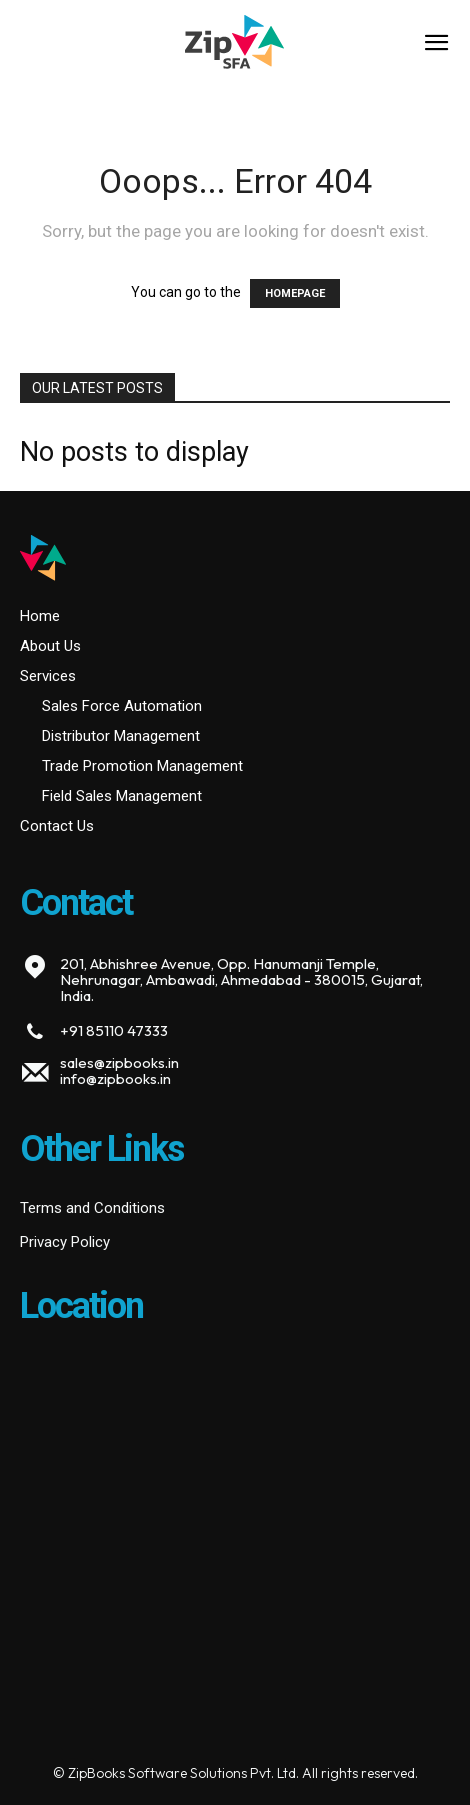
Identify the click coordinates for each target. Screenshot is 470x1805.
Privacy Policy (65, 1242)
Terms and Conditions (92, 1208)
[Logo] (235, 44)
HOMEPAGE (295, 293)
